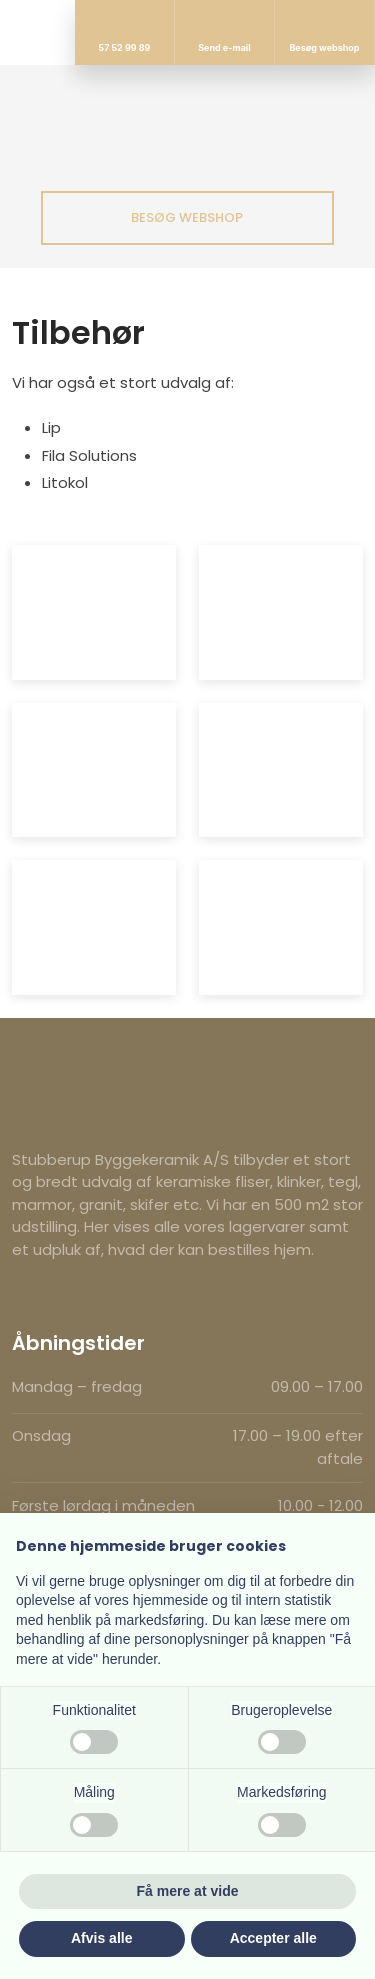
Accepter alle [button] (273, 1938)
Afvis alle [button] (101, 1938)
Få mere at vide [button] (188, 1891)
